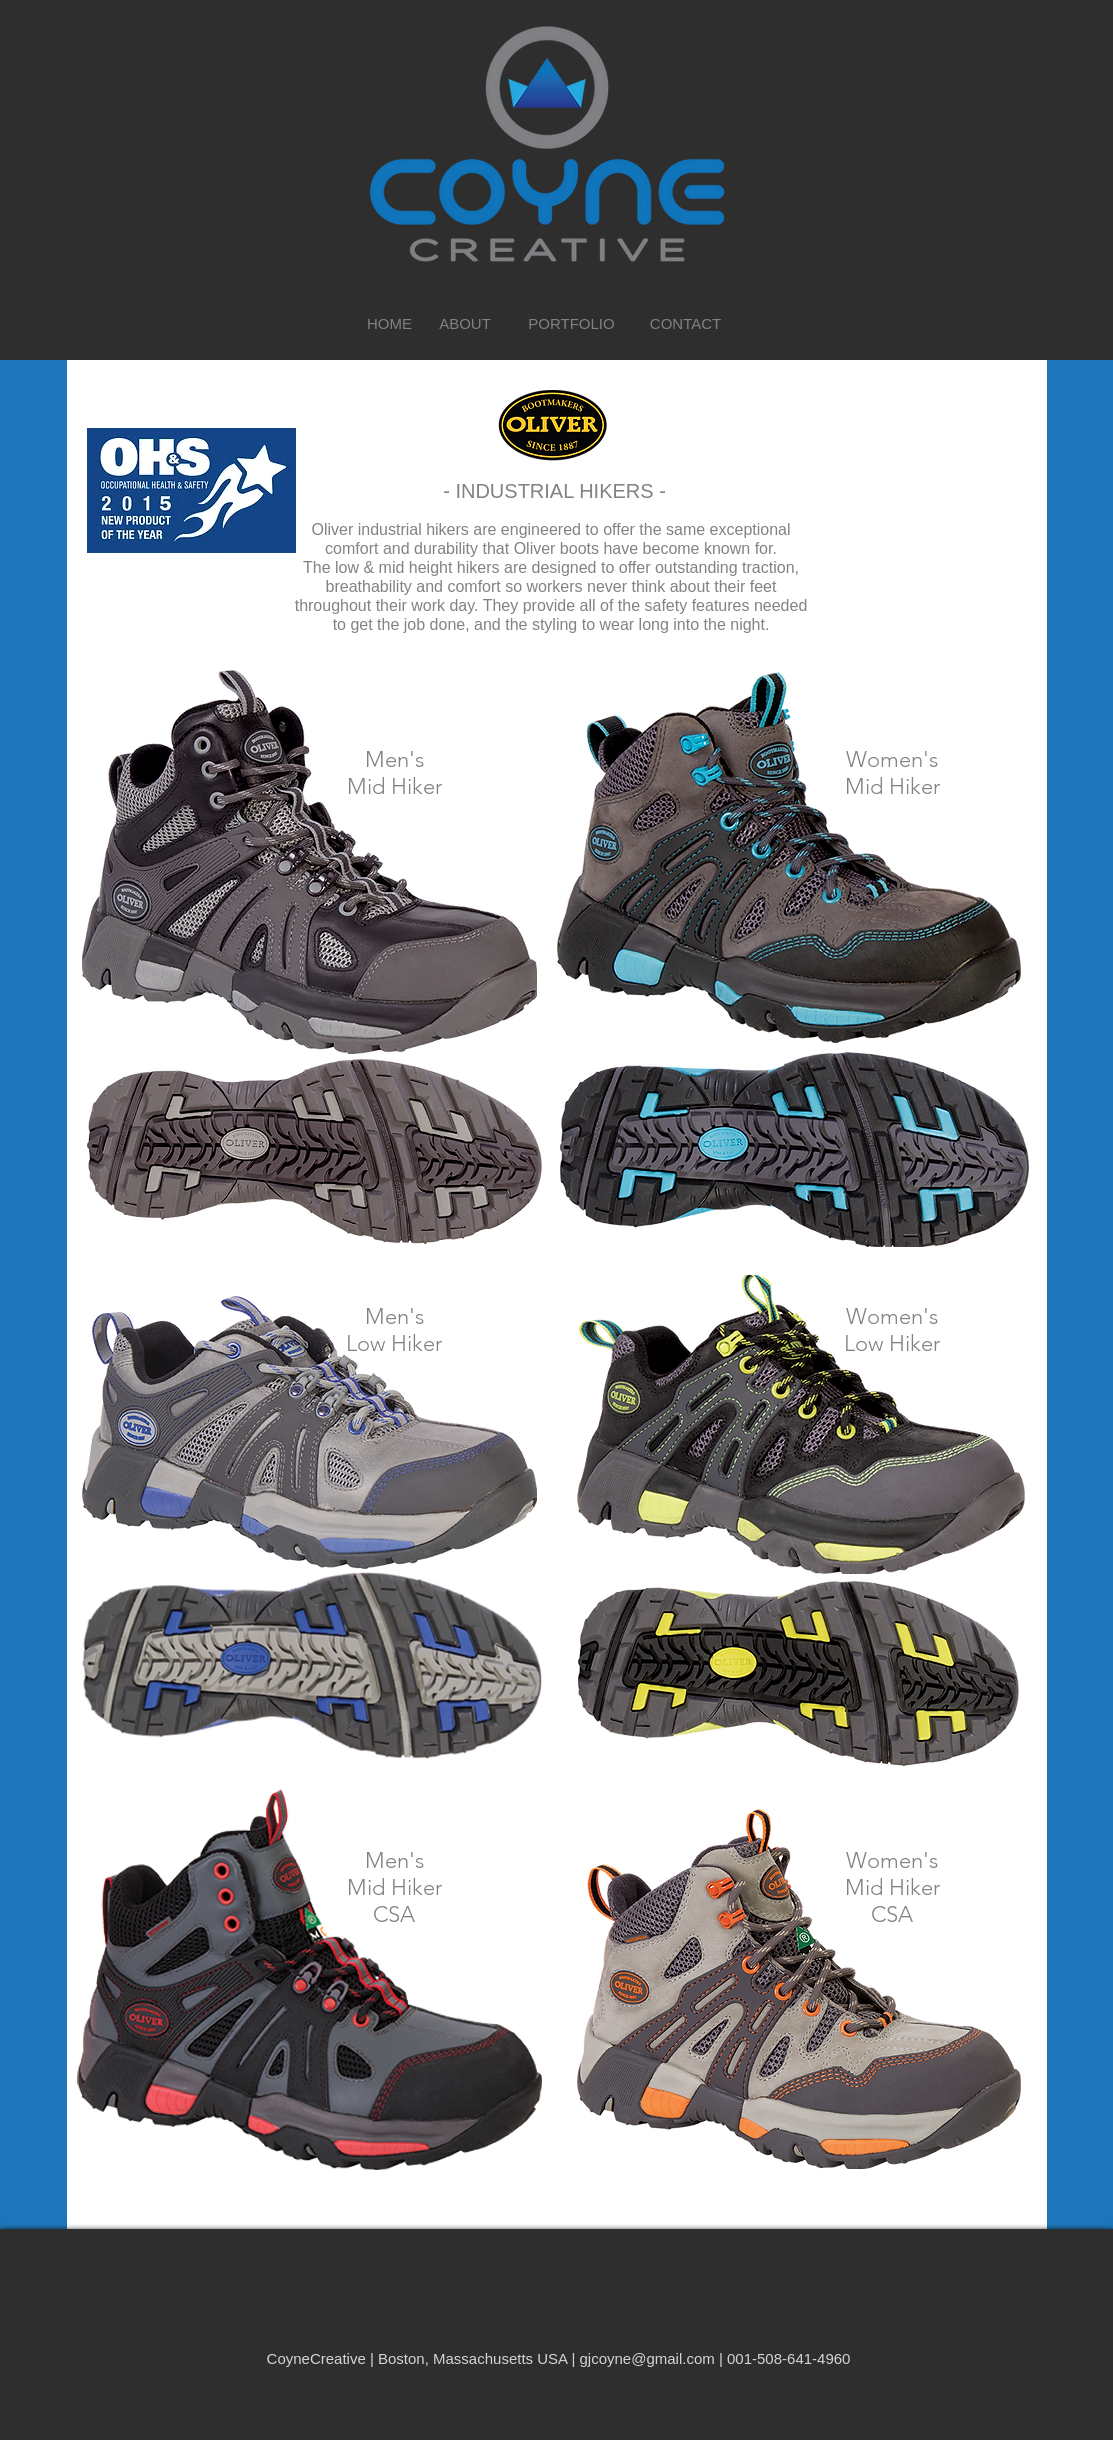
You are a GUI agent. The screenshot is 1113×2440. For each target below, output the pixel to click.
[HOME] (390, 323)
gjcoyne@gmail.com (646, 2358)
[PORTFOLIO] (572, 323)
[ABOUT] (465, 323)
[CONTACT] (686, 323)
